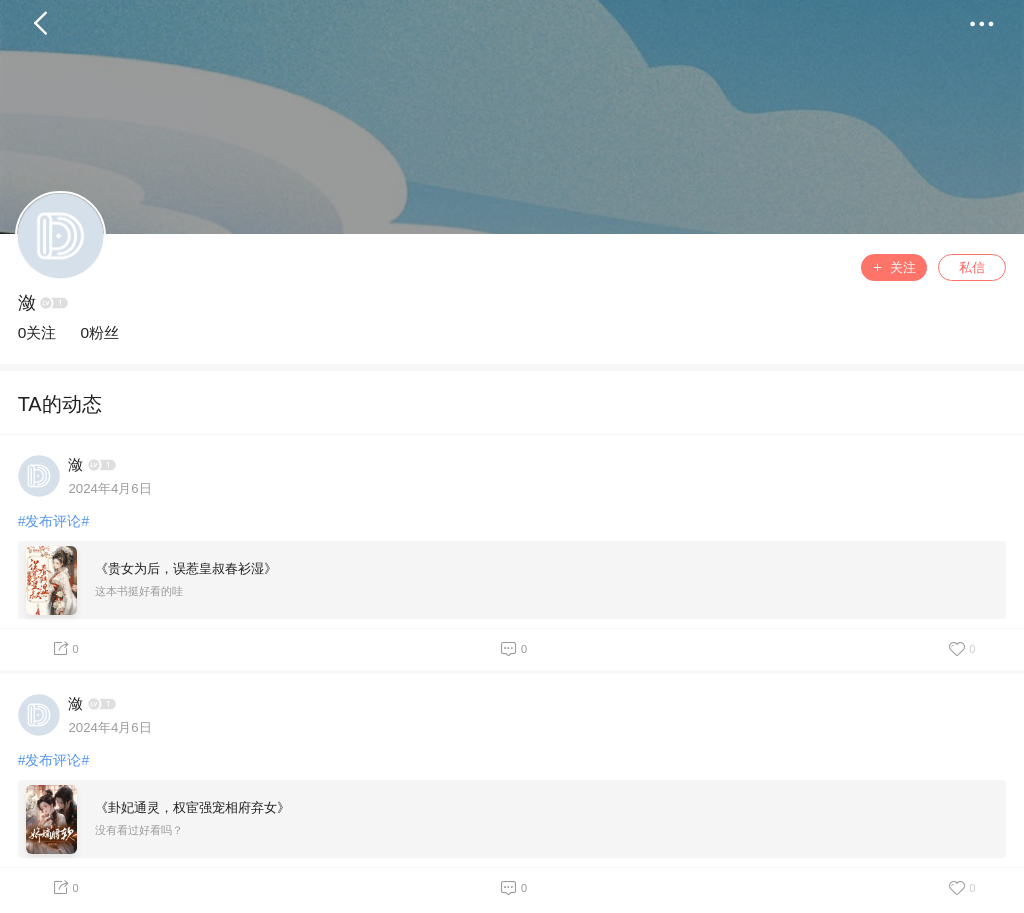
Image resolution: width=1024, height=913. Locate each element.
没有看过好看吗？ (139, 830)
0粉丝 (99, 332)
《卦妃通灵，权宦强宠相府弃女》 (192, 807)
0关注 (37, 332)
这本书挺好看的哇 (139, 591)
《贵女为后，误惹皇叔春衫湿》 (186, 568)
